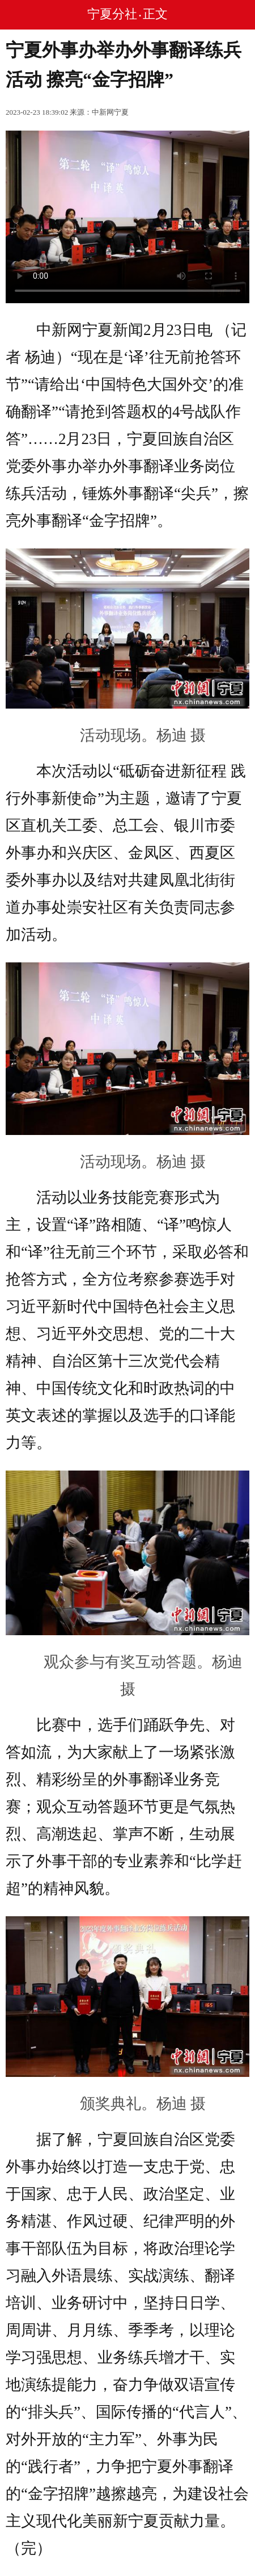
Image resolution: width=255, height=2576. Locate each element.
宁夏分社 (112, 14)
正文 (155, 14)
